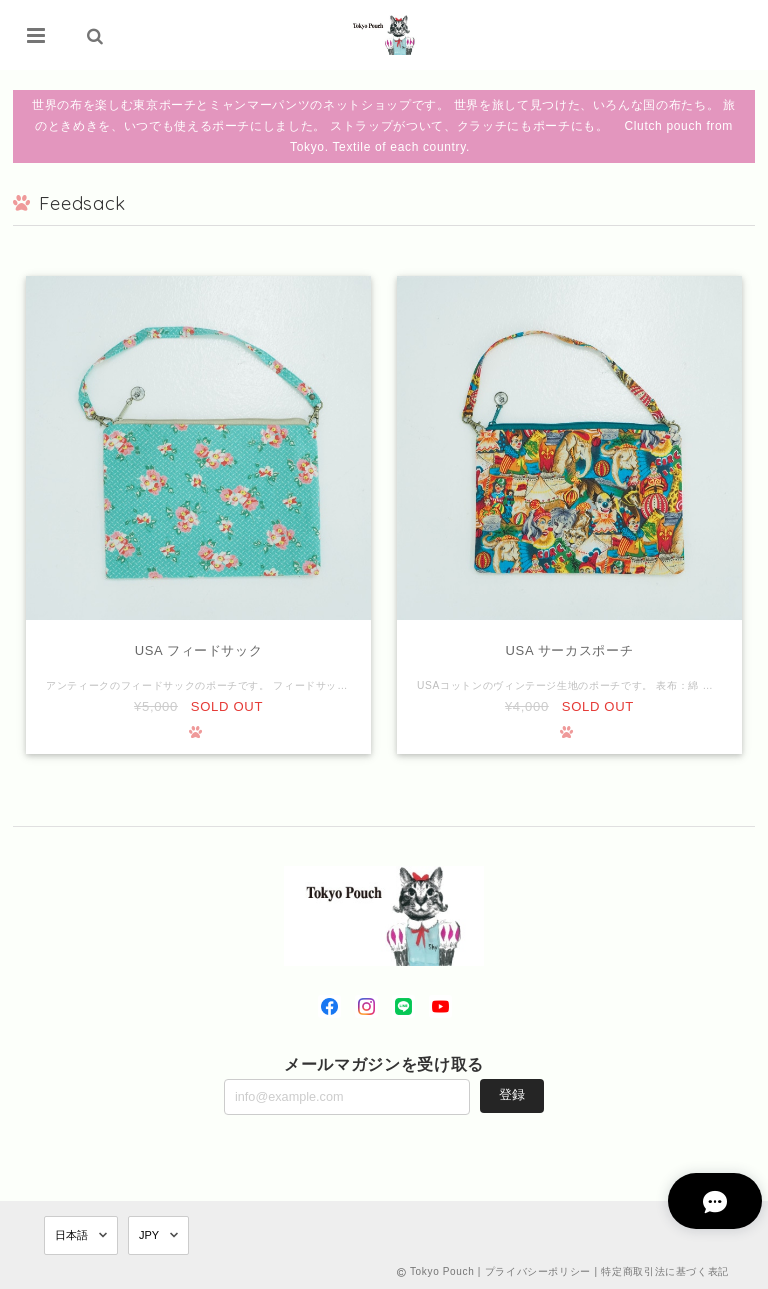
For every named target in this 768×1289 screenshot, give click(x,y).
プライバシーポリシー (538, 1271)
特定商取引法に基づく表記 (665, 1271)
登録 (512, 1095)
